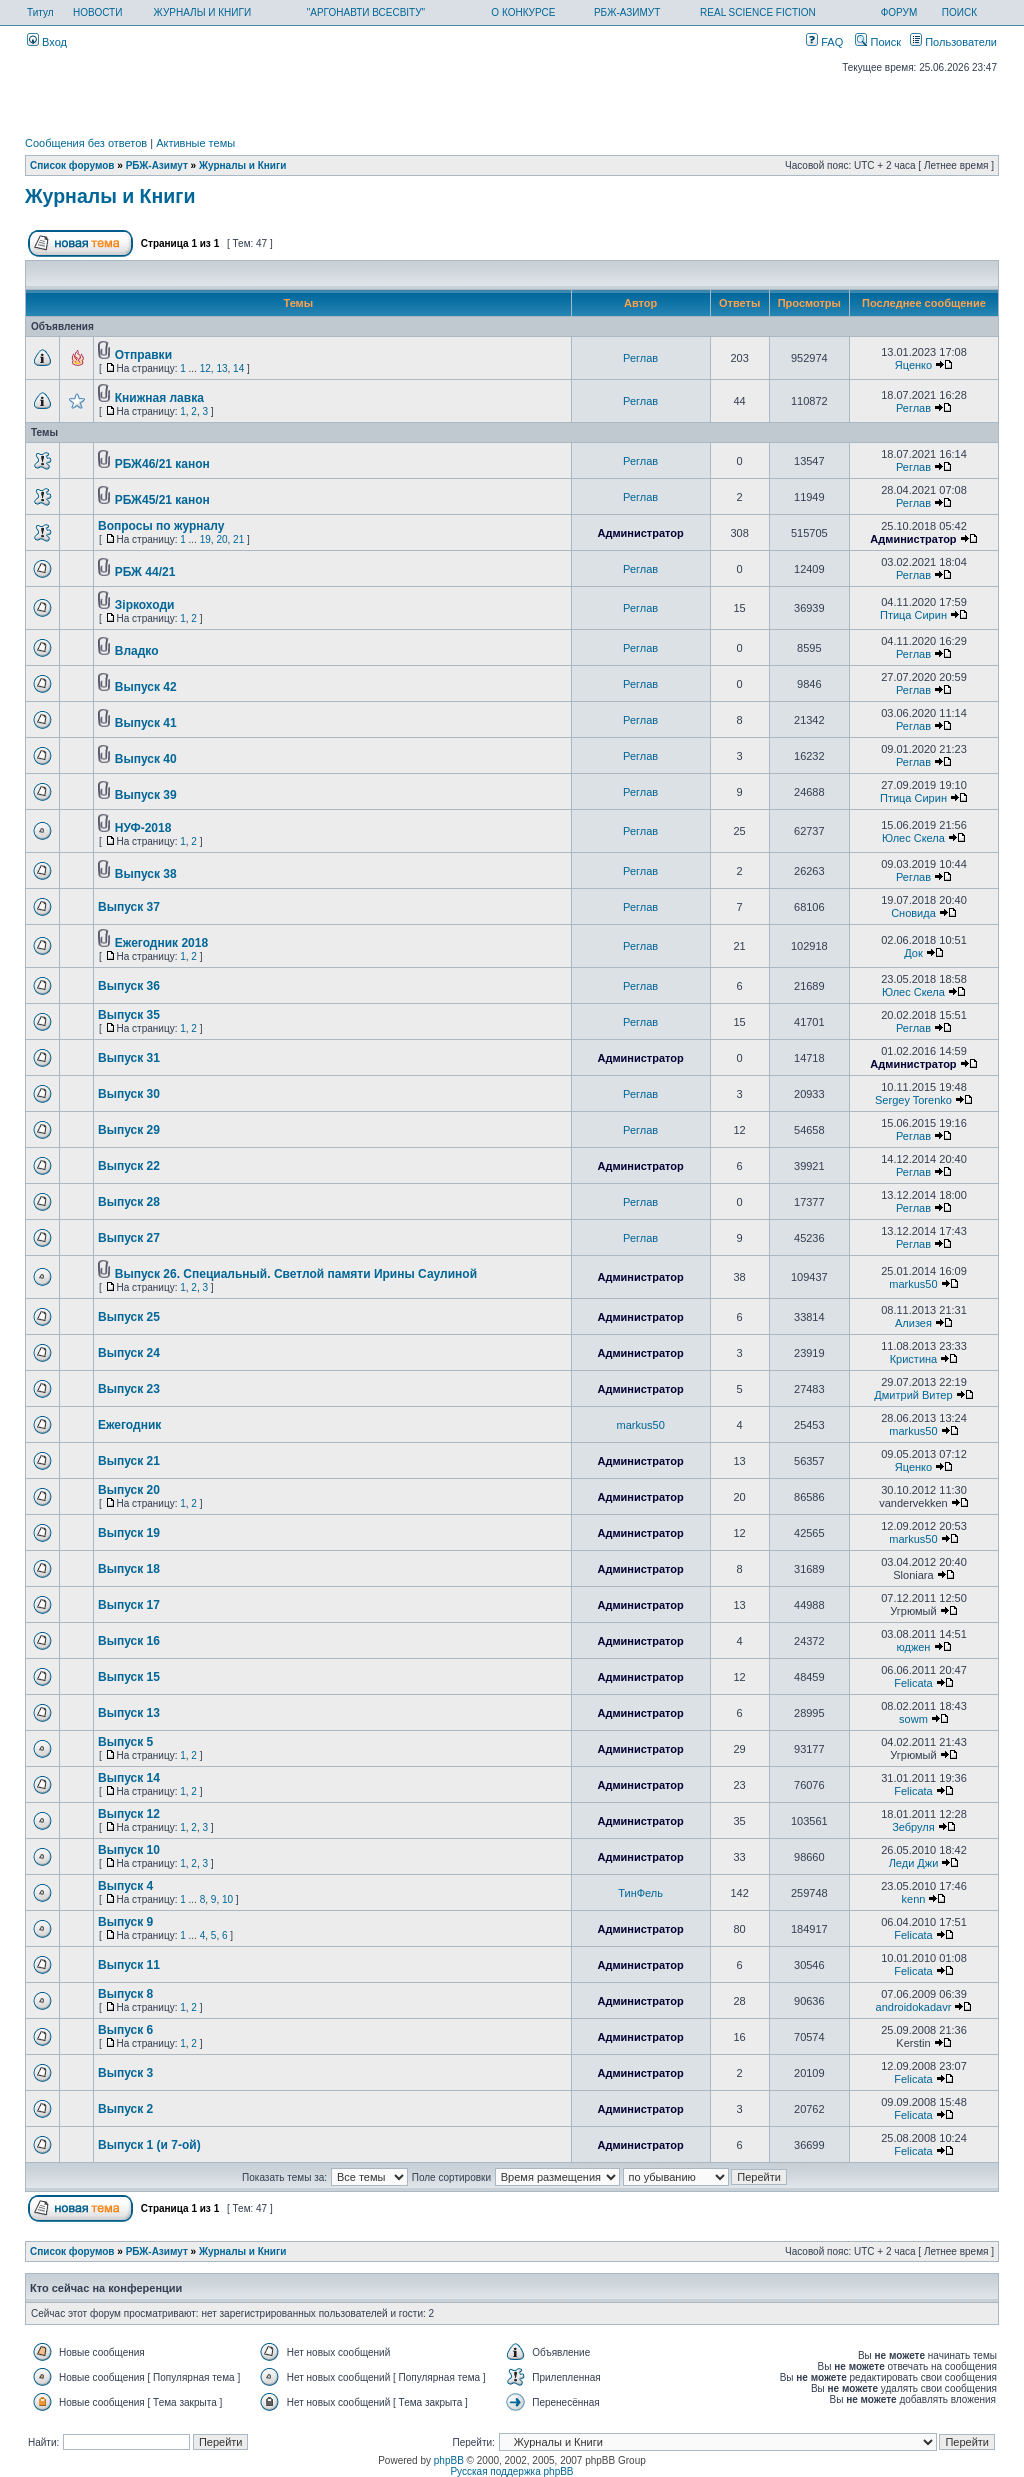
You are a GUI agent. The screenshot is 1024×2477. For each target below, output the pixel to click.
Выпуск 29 (129, 1130)
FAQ (824, 42)
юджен (913, 1647)
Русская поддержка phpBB (511, 2471)
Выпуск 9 (125, 1922)
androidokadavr (914, 2007)
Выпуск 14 (129, 1778)
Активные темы (195, 143)
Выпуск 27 (129, 1238)
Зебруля (913, 1827)
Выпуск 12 (129, 1814)
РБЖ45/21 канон (162, 500)
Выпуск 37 (129, 907)
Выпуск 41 (146, 723)
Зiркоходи (145, 605)
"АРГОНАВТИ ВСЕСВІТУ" (366, 12)
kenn (914, 1899)
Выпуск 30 (129, 1094)
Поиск (878, 42)
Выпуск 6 (125, 2030)
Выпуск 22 (129, 1166)
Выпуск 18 (129, 1569)
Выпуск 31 (129, 1058)
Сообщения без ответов (86, 143)
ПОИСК (959, 12)
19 (205, 539)
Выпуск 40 (146, 759)
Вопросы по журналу (161, 526)
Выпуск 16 (129, 1641)
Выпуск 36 (129, 986)
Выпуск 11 (129, 1965)
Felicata (913, 1683)
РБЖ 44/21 (145, 572)
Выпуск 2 (125, 2109)
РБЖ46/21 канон (162, 464)
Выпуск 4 (125, 1886)
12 (205, 368)
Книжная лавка (159, 398)
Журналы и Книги (242, 165)
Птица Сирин (913, 615)
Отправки (143, 355)
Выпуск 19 (129, 1533)
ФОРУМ (899, 12)
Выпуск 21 (129, 1461)
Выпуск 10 (129, 1850)
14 (238, 368)
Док (913, 953)
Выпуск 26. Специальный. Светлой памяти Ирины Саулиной (296, 1274)
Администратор (640, 533)
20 (221, 539)
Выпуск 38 (146, 874)
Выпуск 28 (129, 1202)
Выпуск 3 (125, 2073)
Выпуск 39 (146, 795)
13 (221, 368)
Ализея (913, 1323)
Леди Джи (914, 1863)
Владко (137, 651)
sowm (913, 1719)
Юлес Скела (913, 838)
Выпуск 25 (129, 1317)
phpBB (449, 2460)
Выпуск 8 (125, 1994)
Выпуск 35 (129, 1015)
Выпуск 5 (125, 1742)
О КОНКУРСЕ (523, 12)
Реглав (640, 358)
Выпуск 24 (129, 1353)
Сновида (913, 913)
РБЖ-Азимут (157, 165)
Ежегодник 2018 (161, 943)
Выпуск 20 (129, 1490)
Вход (47, 42)
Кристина (914, 1359)
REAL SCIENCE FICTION (758, 12)
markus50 (913, 1284)
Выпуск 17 (129, 1605)
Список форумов (72, 165)
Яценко (913, 365)
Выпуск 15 (129, 1677)
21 (238, 539)
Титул (40, 12)
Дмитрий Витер (913, 1395)
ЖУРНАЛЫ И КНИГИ (203, 12)
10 (227, 1899)
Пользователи (953, 42)
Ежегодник (129, 1425)
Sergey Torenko (913, 1100)
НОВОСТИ (97, 12)
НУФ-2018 (143, 828)
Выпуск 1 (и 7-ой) (149, 2145)
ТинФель (640, 1893)
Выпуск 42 (146, 687)
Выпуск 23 (129, 1389)
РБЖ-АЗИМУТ (627, 12)
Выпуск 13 (129, 1713)
